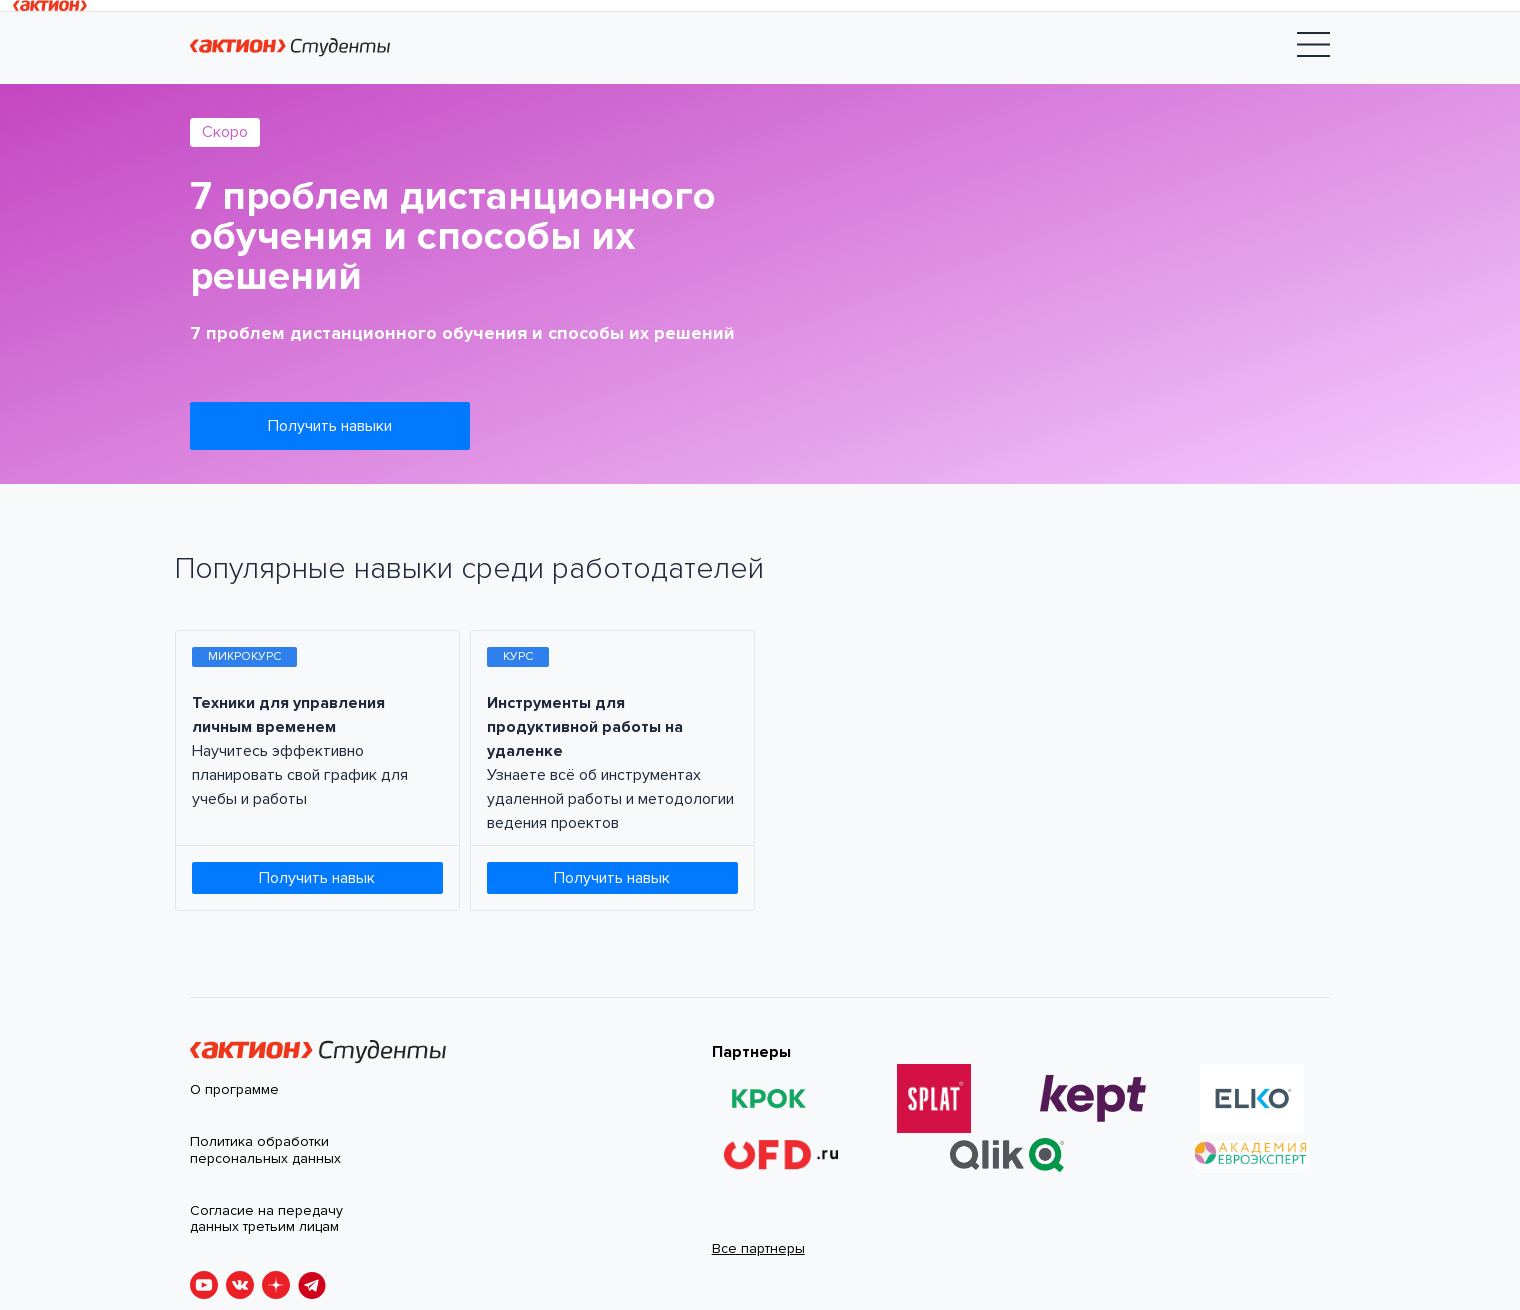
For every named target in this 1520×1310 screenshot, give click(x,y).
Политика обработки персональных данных (265, 1150)
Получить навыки (330, 426)
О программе (234, 1090)
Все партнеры (758, 1248)
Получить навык (317, 878)
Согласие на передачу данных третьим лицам (266, 1219)
